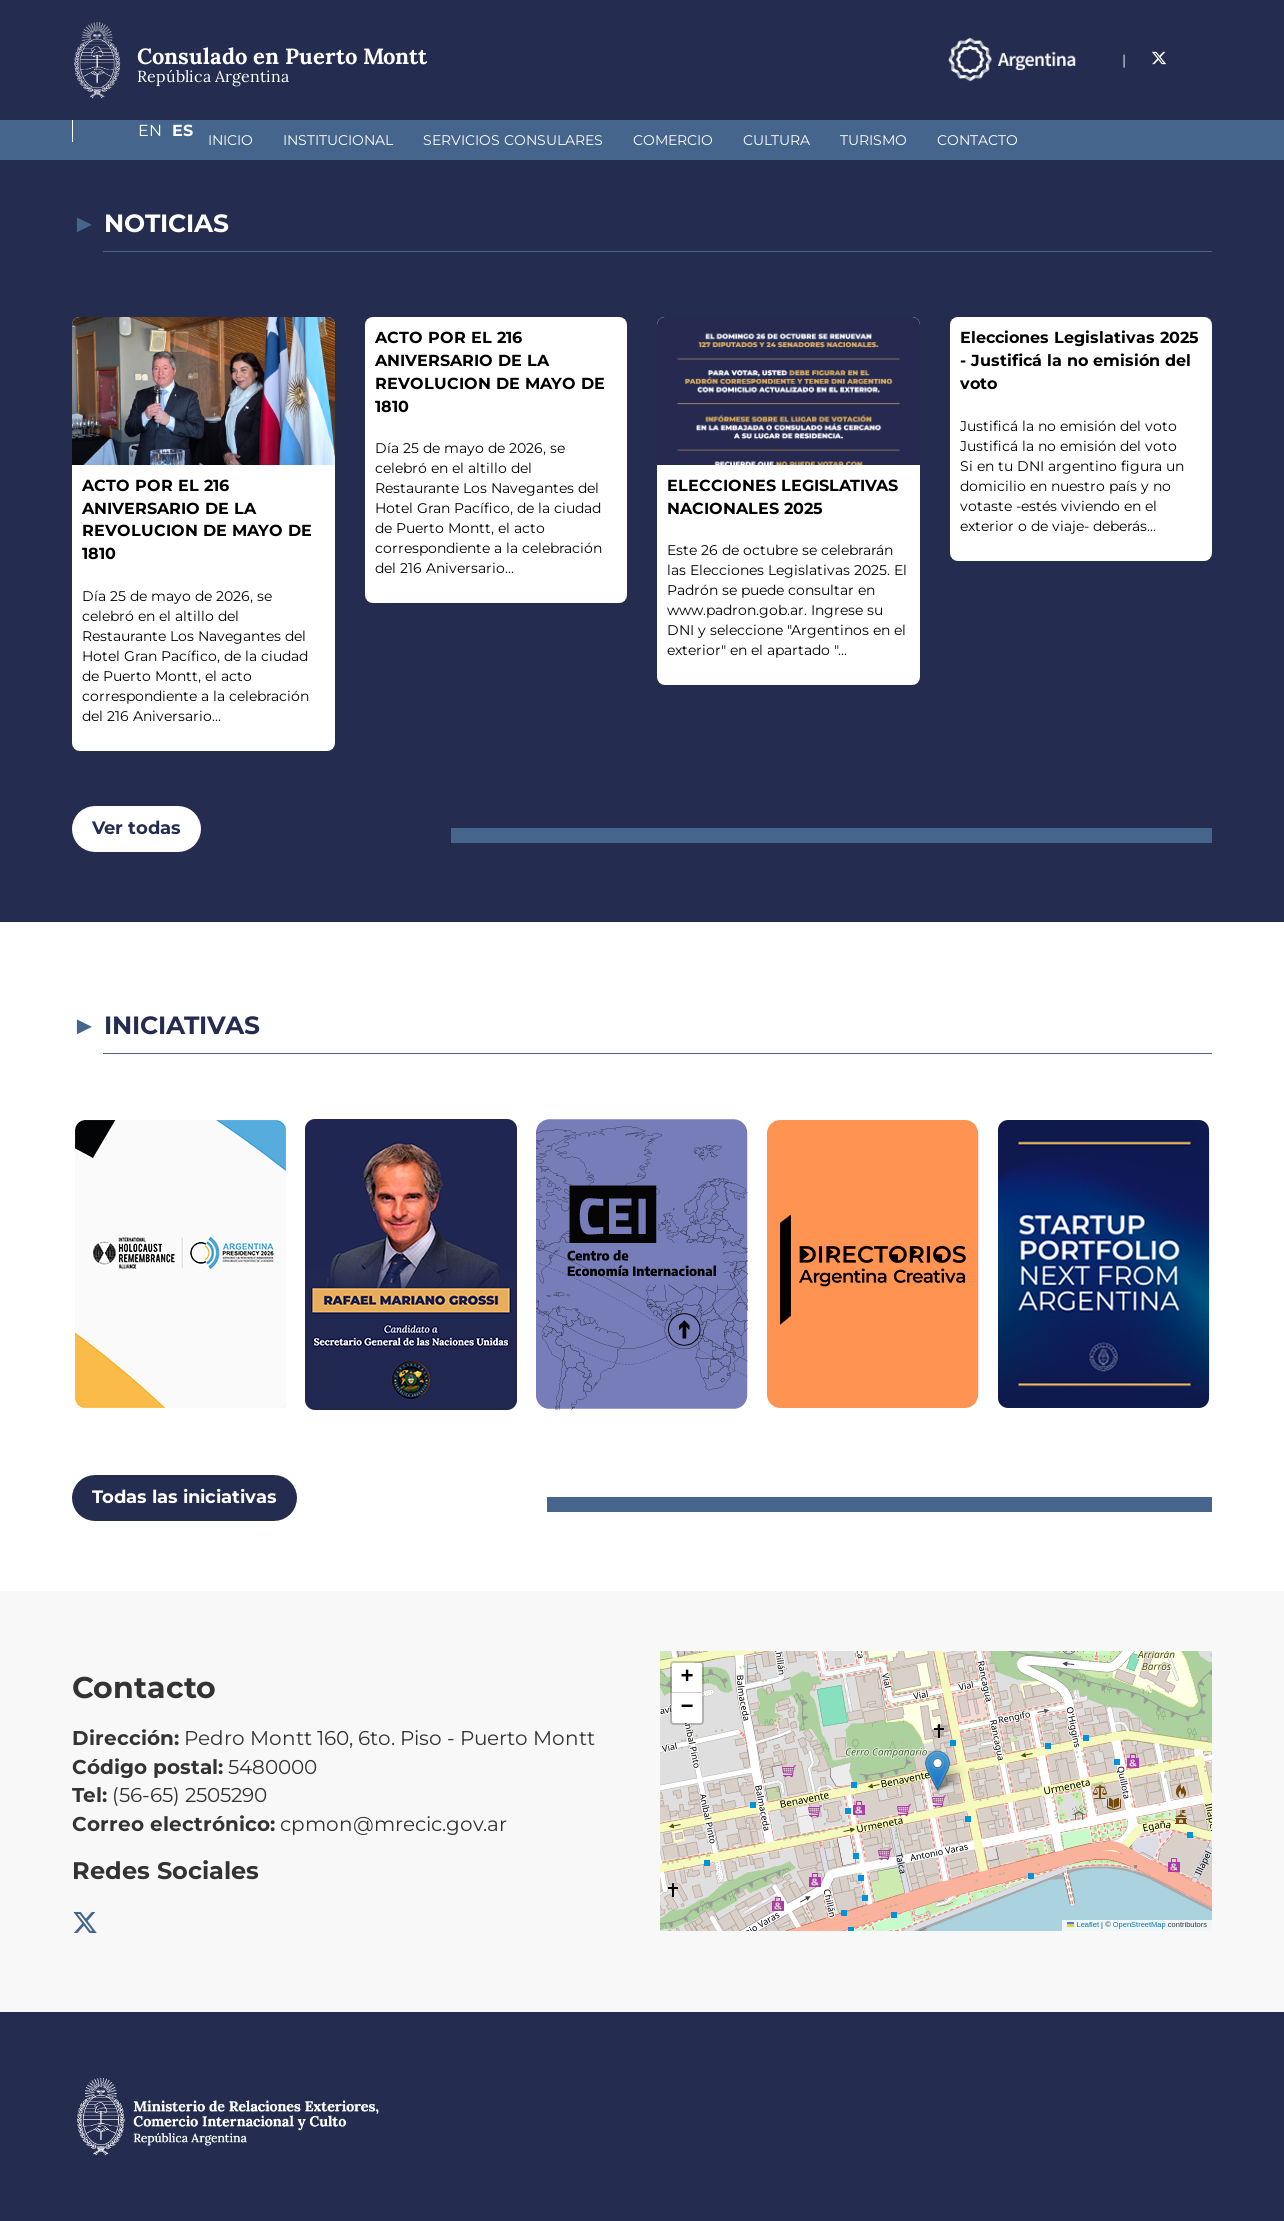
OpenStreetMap (1139, 1924)
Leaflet (1083, 1924)
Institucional (232, 140)
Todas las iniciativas (184, 1497)
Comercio (567, 140)
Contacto (871, 140)
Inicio (124, 140)
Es (1201, 58)
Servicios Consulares (407, 140)
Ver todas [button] (136, 828)
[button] (937, 1770)
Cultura (670, 140)
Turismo (767, 140)
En (1161, 58)
